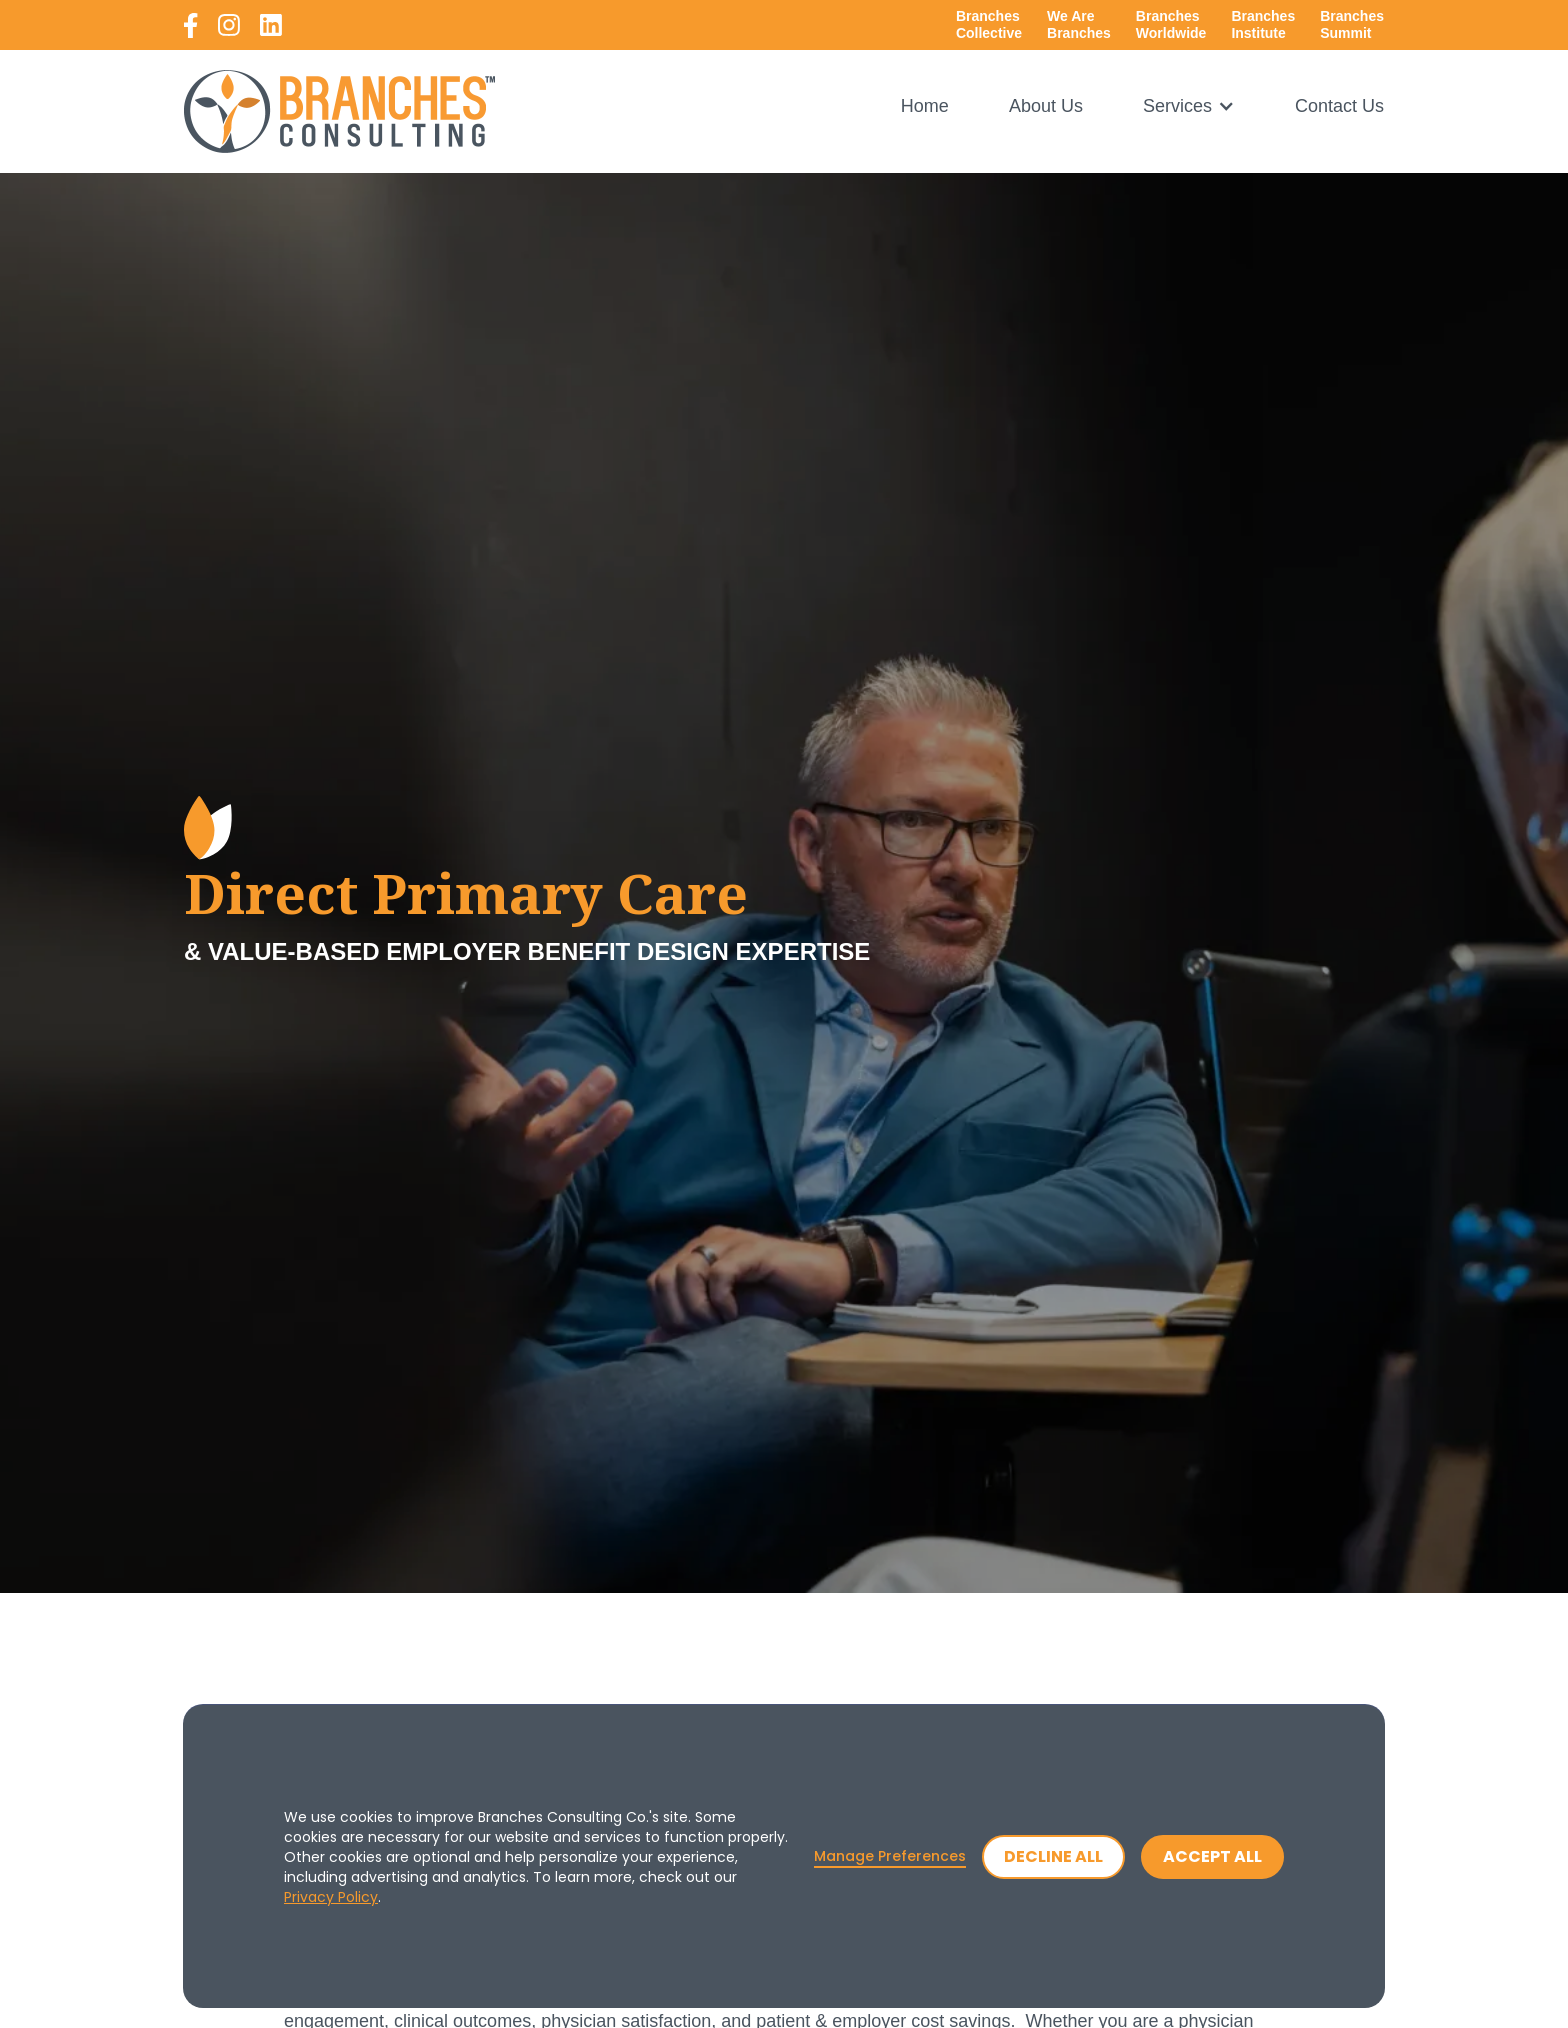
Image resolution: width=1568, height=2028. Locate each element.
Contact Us (1339, 106)
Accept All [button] (1212, 1856)
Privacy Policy (331, 1897)
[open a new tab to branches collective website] (989, 25)
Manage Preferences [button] (890, 1856)
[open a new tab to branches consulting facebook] (191, 25)
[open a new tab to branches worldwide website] (1171, 25)
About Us (1046, 106)
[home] (339, 111)
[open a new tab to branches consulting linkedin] (271, 25)
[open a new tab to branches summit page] (1352, 25)
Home (925, 106)
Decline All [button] (1053, 1856)
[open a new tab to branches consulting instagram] (229, 25)
